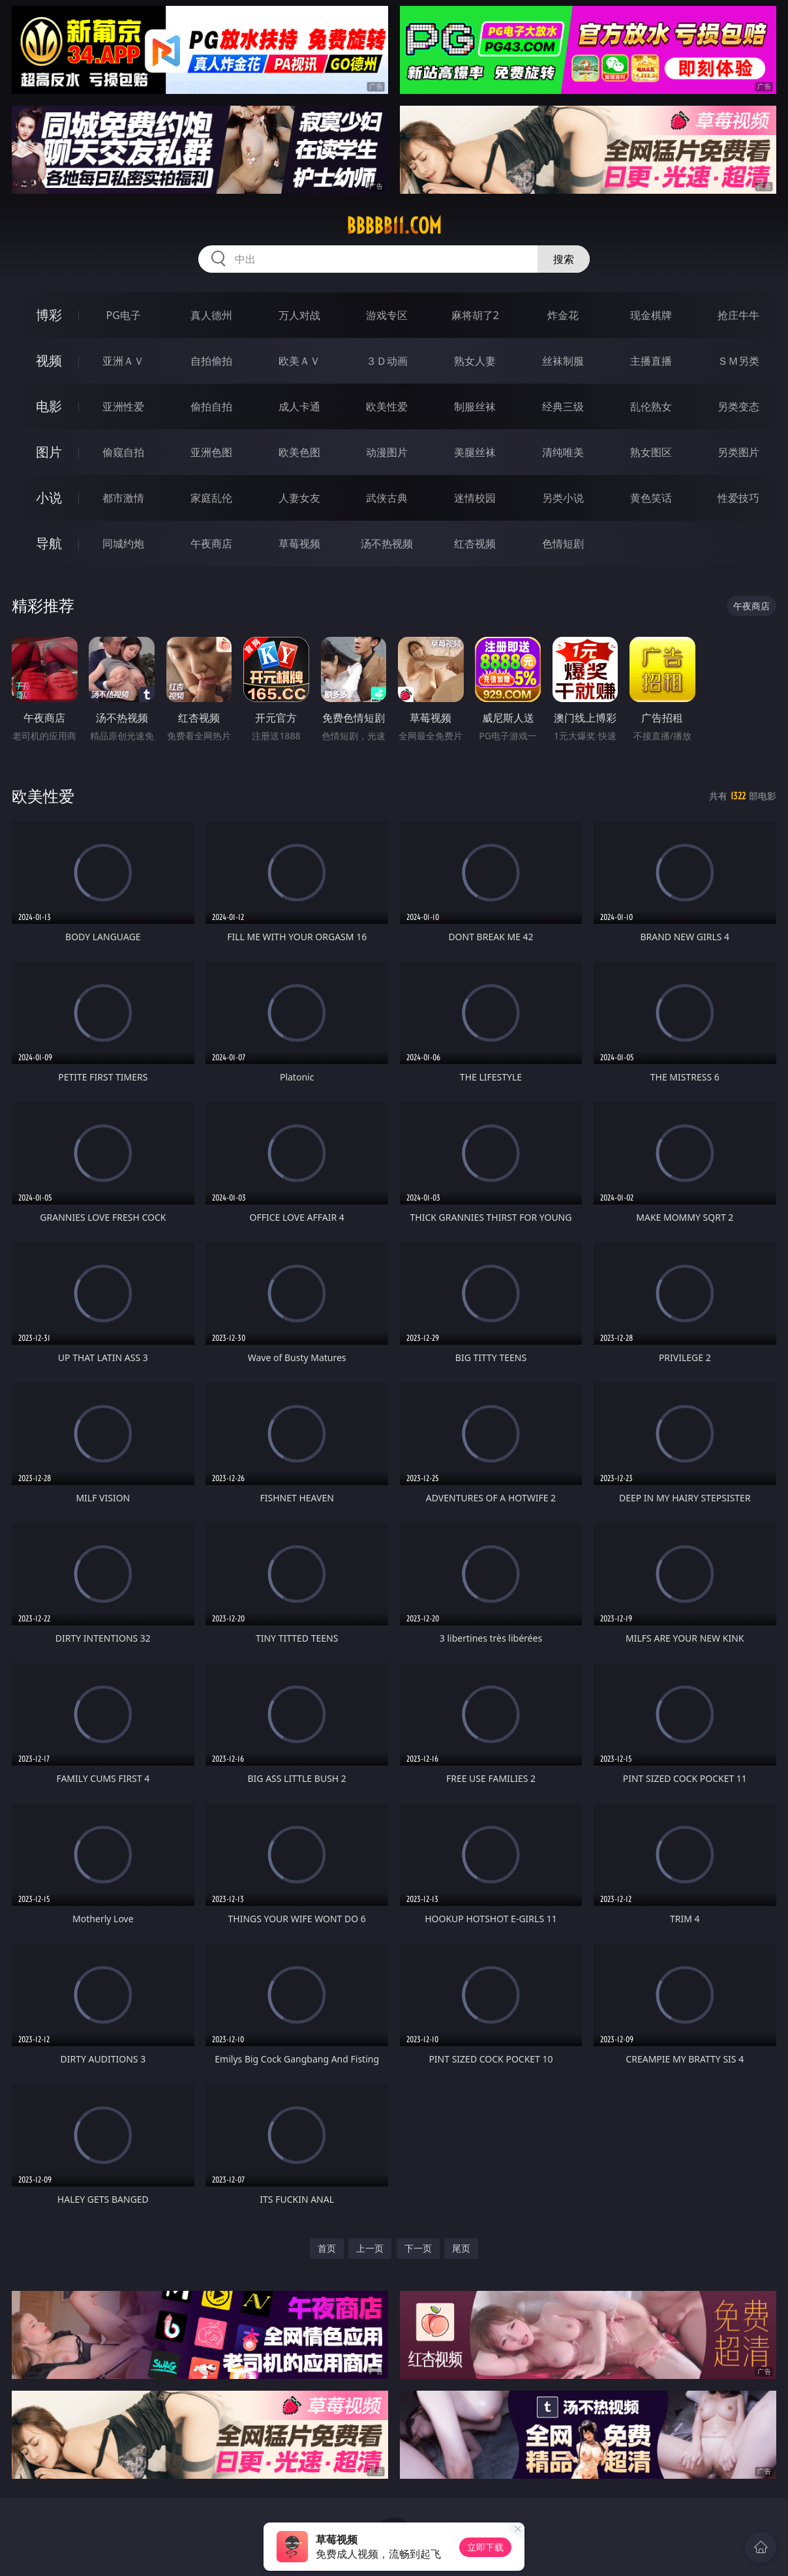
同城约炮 (123, 543)
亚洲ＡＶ (123, 361)
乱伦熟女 (651, 406)
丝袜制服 (563, 361)
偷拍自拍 (211, 406)
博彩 (49, 315)
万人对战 (299, 315)
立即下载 (485, 2547)
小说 (49, 497)
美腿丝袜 (475, 452)
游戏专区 (387, 315)
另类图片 (738, 452)
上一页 (370, 2248)
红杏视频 (475, 543)
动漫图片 (387, 452)
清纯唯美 (563, 452)
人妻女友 (299, 498)
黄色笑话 (651, 498)
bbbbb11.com (394, 226)
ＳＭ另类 (738, 361)
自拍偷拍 (211, 361)
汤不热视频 (387, 543)
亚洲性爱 (123, 406)
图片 (49, 452)
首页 (327, 2248)
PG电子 (123, 315)
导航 (49, 543)
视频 (49, 360)
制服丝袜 (475, 406)
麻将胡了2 (475, 315)
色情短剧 (563, 543)
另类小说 (563, 498)
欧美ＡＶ (299, 361)
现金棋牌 (651, 315)
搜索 (563, 259)
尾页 (461, 2248)
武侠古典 (387, 498)
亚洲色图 (211, 452)
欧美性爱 (387, 406)
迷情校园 (475, 498)
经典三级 (563, 406)
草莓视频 (299, 543)
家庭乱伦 (211, 498)
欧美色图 (299, 452)
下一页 (418, 2248)
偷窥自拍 (123, 452)
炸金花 (563, 315)
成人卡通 (299, 406)
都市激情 (123, 498)
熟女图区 (651, 452)
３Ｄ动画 (387, 361)
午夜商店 (211, 543)
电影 (49, 406)
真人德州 (211, 315)
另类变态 (738, 406)
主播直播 (651, 361)
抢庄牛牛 (738, 315)
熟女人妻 (475, 361)
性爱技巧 (738, 498)
